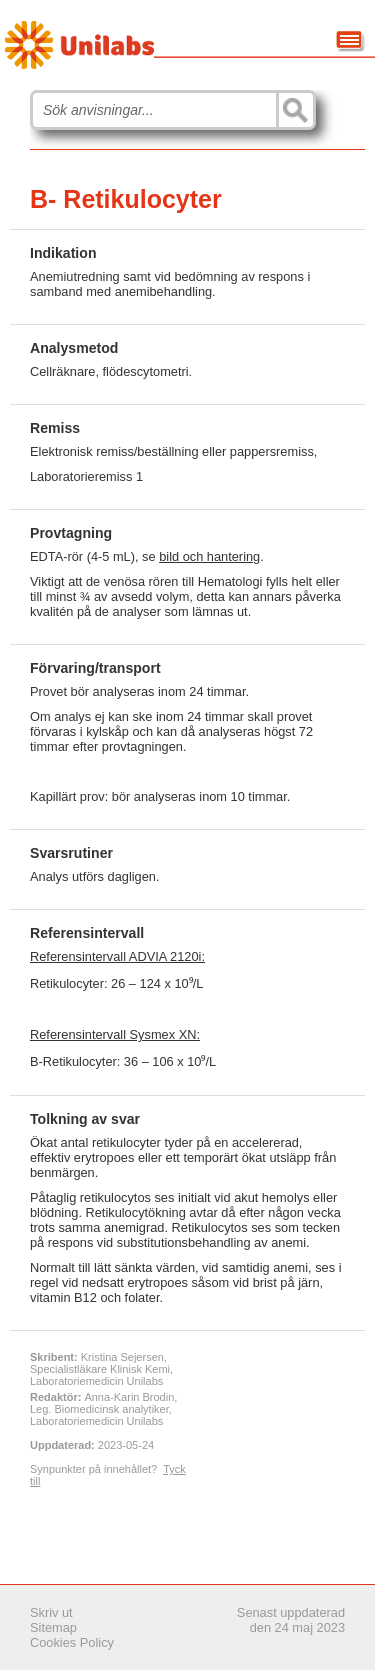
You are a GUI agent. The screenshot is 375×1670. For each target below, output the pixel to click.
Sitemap (53, 1627)
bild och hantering (209, 556)
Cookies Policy (72, 1642)
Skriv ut (51, 1612)
